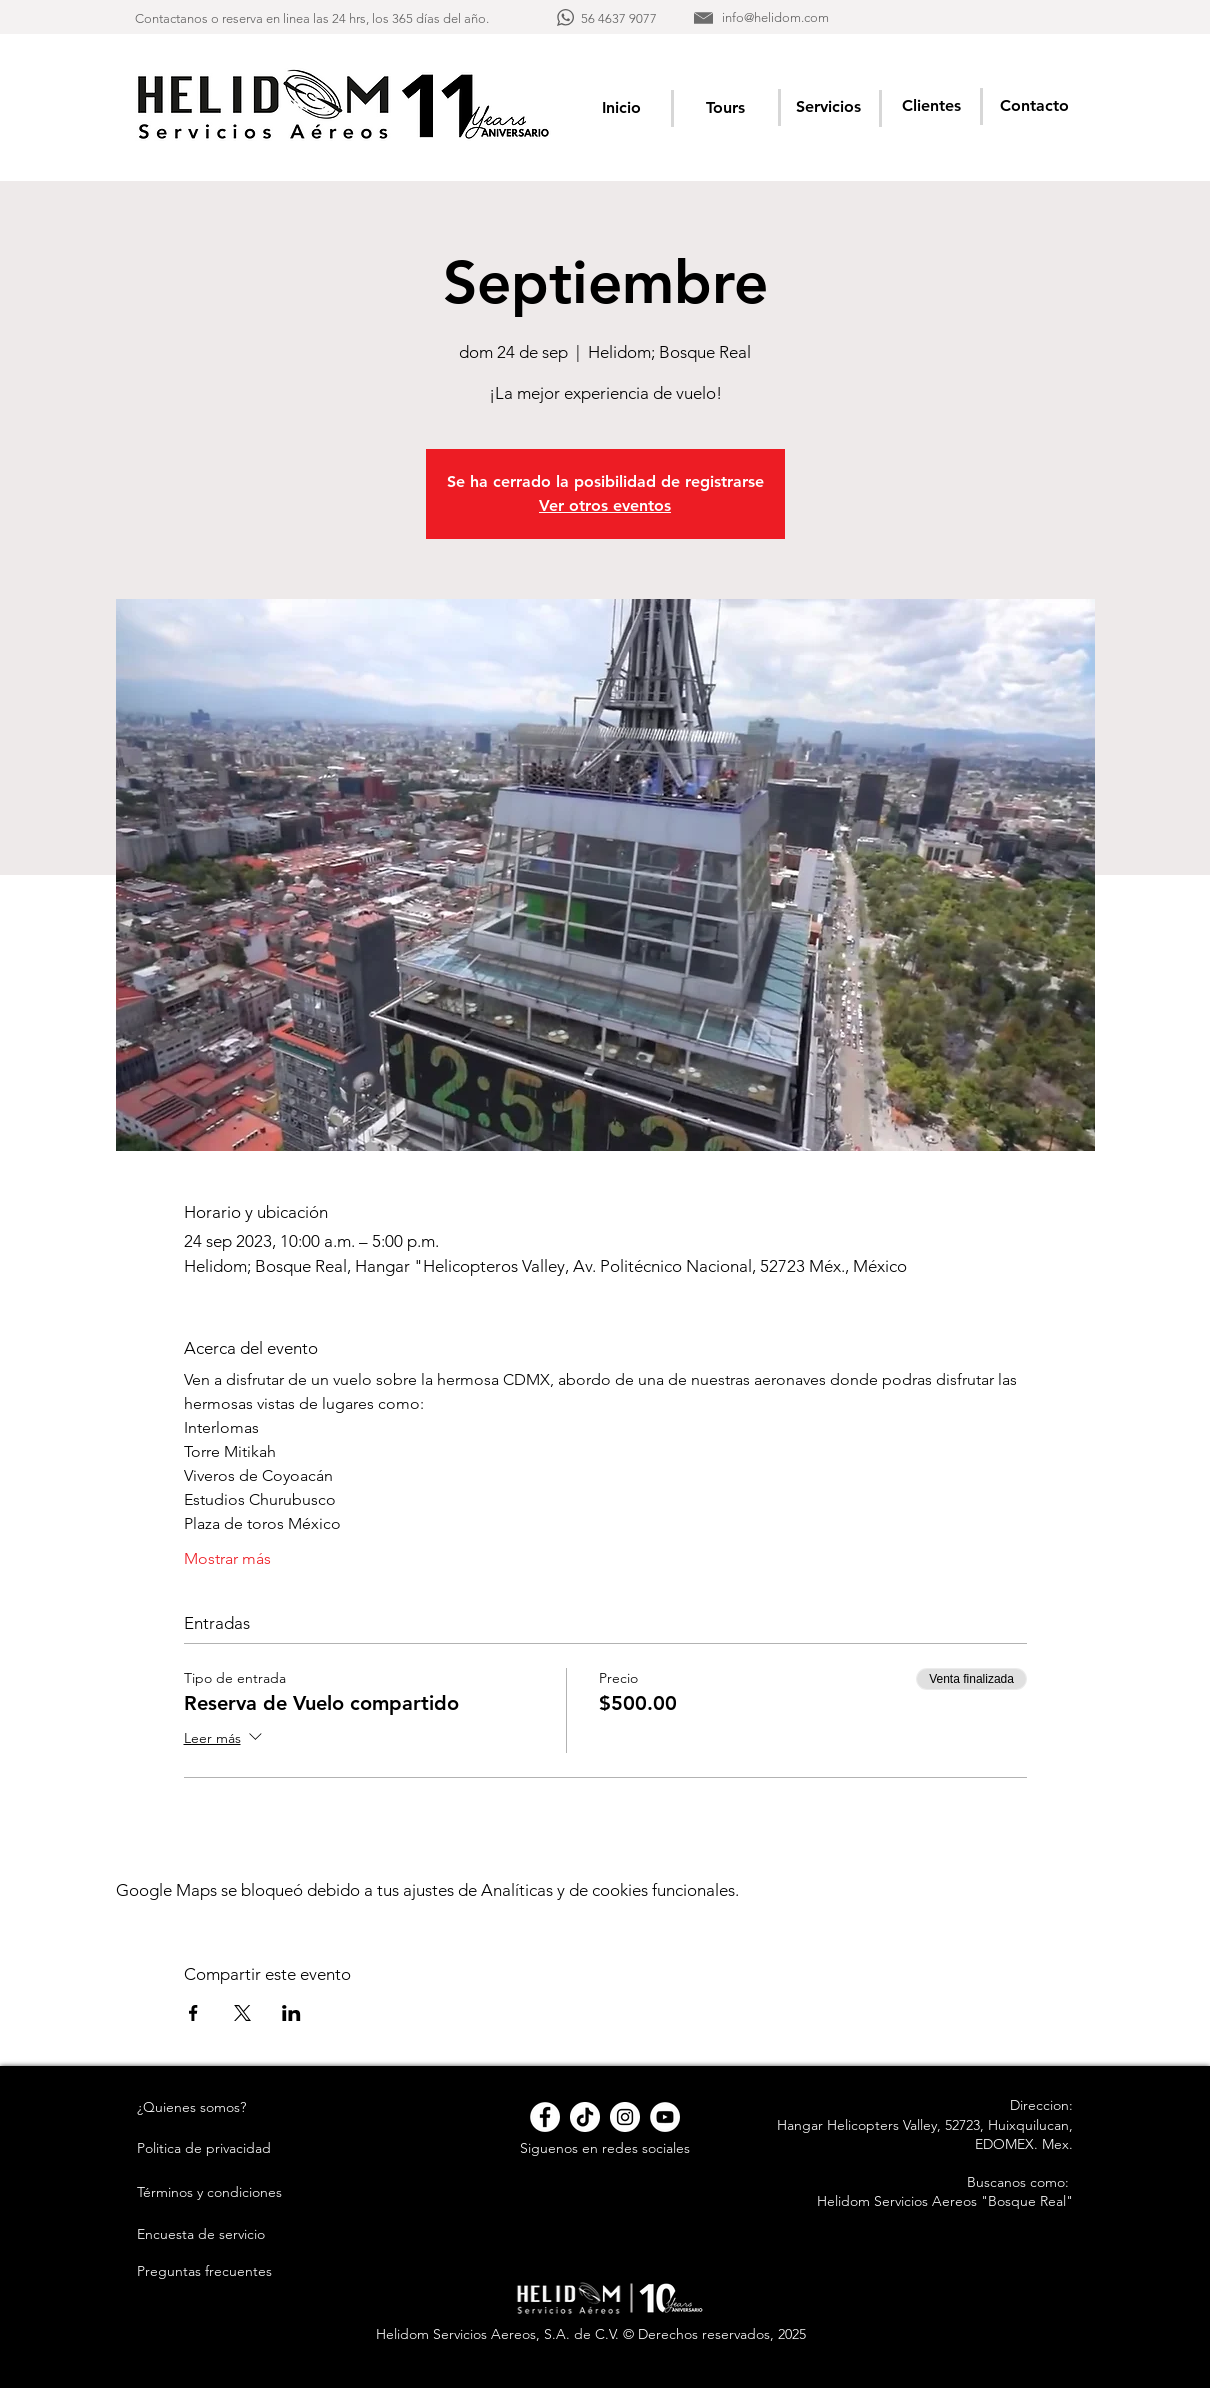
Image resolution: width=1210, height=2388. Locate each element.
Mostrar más (227, 1558)
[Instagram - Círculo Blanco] (625, 2117)
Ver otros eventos (605, 505)
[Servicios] (828, 106)
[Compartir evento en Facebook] (193, 2013)
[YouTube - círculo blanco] (665, 2117)
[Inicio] (621, 107)
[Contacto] (1034, 105)
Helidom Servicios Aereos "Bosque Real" (945, 2201)
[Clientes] (931, 105)
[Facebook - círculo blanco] (545, 2117)
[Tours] (725, 107)
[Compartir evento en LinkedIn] (291, 2013)
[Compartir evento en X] (242, 2013)
